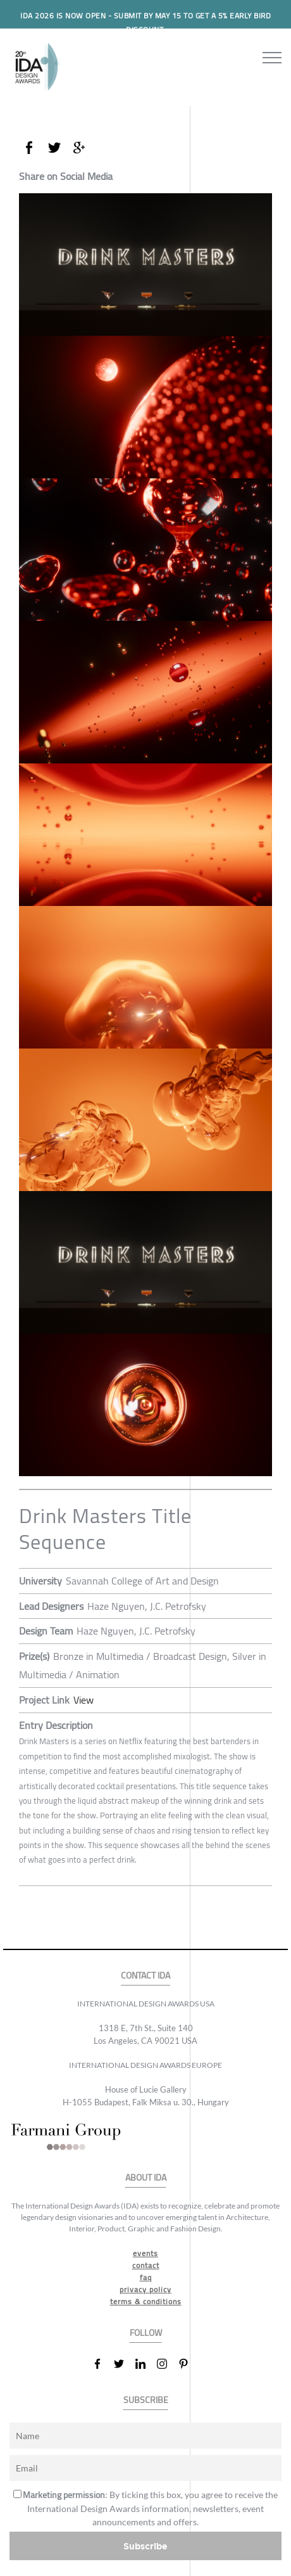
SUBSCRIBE (145, 2400)
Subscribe (145, 2546)
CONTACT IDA (145, 1975)
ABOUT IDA (145, 2177)
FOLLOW (146, 2333)
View (83, 1699)
